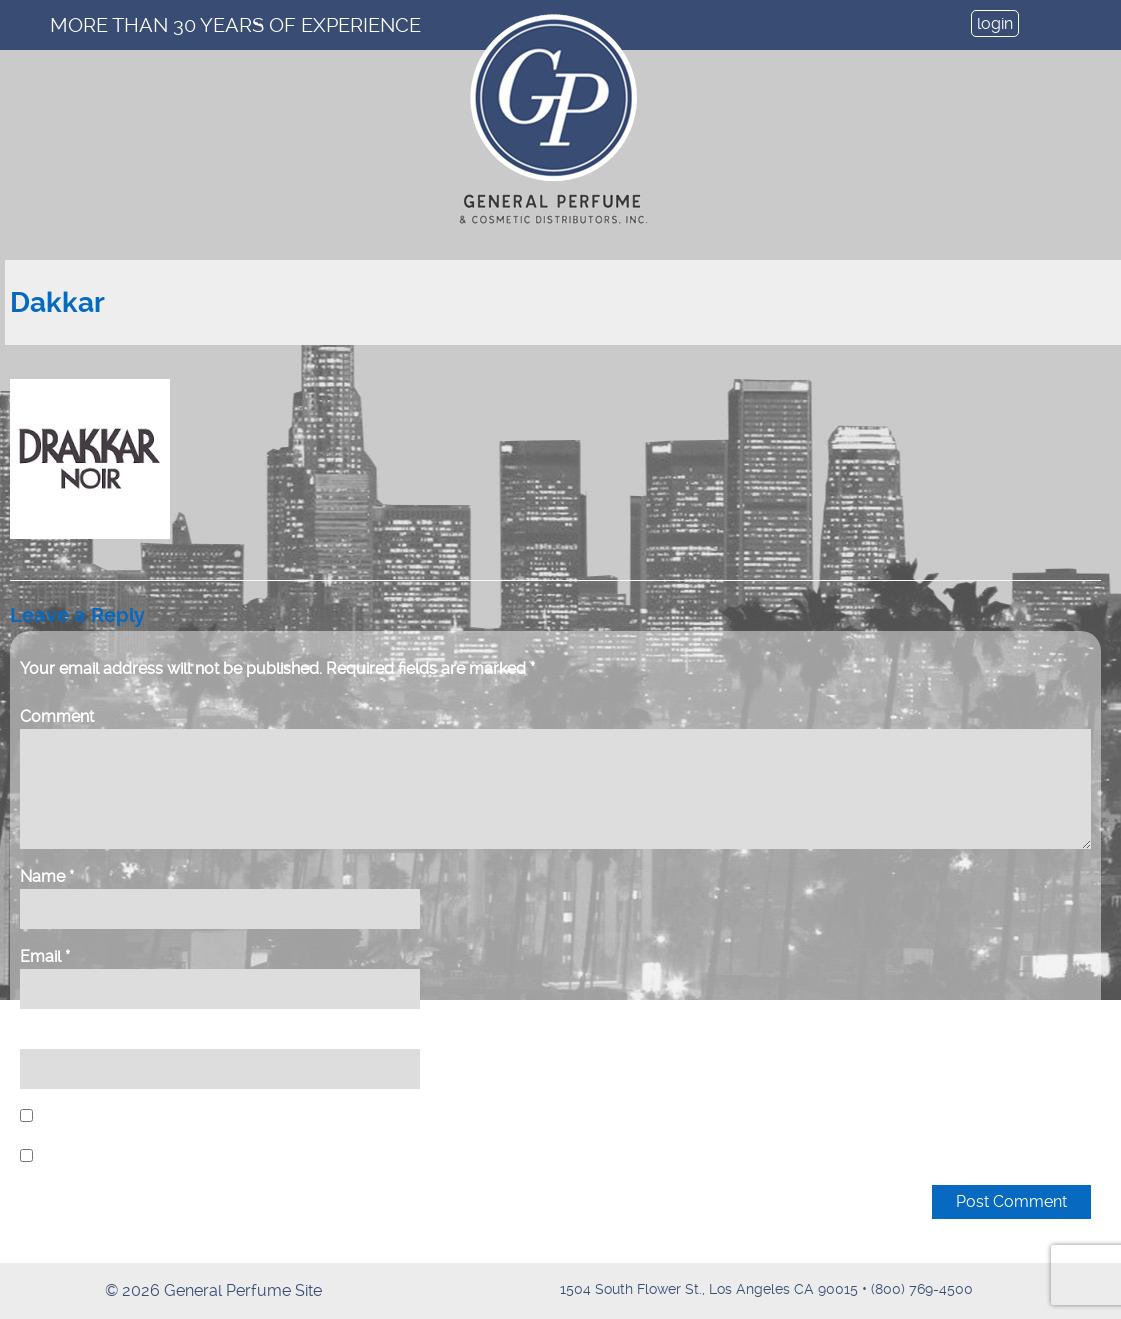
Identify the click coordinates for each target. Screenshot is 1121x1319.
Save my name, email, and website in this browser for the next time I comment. (320, 1116)
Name (47, 876)
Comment (57, 716)
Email (45, 956)
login (995, 23)
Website (50, 1036)
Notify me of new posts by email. (158, 1156)
